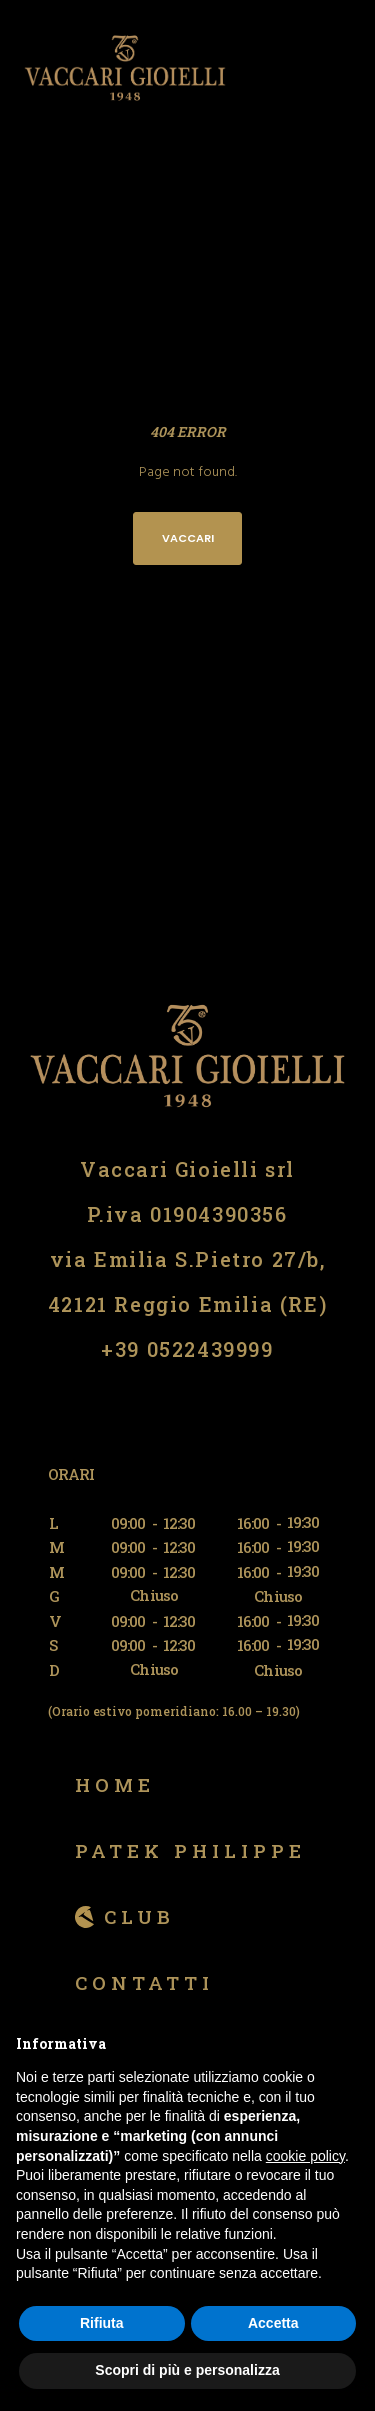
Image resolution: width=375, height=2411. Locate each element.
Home (115, 1784)
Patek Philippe (190, 1850)
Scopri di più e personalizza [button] (187, 2370)
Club (139, 1916)
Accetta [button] (273, 2323)
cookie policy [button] (305, 2156)
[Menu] (346, 67)
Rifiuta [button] (102, 2323)
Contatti (144, 1982)
